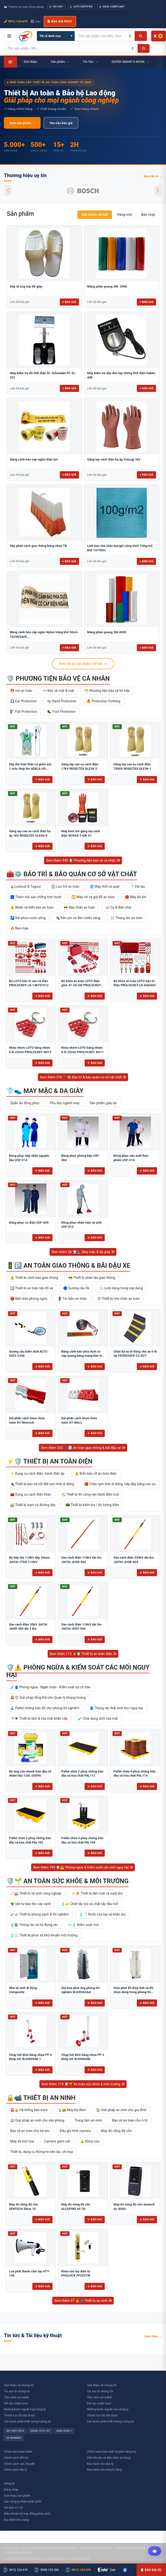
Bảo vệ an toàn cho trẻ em (30, 2131)
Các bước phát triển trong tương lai (27, 2421)
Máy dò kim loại (22, 2141)
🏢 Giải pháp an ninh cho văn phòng (37, 2120)
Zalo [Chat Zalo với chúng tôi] (36, 21)
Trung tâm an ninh (88, 2120)
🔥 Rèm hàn (19, 928)
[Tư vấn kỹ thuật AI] (154, 2551)
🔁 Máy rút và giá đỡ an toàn (92, 897)
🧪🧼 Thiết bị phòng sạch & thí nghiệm (39, 1914)
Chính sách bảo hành (18, 2451)
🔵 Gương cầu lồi (76, 1288)
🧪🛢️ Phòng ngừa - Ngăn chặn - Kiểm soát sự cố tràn (50, 1687)
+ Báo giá (69, 302)
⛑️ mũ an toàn (21, 691)
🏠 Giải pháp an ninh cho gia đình (121, 2110)
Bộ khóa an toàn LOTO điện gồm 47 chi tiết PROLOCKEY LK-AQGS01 (81, 985)
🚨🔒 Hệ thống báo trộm (29, 2110)
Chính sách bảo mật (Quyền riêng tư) (111, 2451)
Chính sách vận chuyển (19, 2464)
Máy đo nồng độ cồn (116, 2131)
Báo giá (42, 779)
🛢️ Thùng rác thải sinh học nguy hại (116, 1708)
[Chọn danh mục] (56, 36)
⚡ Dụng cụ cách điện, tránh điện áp (37, 1473)
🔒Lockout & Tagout (25, 886)
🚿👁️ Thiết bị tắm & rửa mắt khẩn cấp (39, 1718)
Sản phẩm (20, 213)
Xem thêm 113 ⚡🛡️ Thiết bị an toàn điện (83, 1654)
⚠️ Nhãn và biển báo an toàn (31, 907)
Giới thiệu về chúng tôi (19, 2385)
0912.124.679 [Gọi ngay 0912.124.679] (15, 21)
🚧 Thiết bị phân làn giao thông (91, 1278)
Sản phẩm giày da (103, 1103)
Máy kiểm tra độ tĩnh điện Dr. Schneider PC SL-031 (43, 375)
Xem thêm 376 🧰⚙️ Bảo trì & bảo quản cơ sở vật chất (83, 1077)
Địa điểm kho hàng (16, 2520)
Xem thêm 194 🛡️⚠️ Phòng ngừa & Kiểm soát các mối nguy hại (83, 1867)
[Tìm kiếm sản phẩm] (100, 36)
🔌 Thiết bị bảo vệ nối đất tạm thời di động (42, 1484)
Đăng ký (9, 2483)
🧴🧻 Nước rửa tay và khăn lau (102, 1914)
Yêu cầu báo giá (60, 123)
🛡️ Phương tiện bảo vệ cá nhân (58, 678)
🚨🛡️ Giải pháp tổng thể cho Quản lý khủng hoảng (48, 1697)
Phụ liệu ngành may (64, 1103)
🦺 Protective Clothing (103, 701)
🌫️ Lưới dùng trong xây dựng (121, 1288)
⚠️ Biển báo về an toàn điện (96, 1473)
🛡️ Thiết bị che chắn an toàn (118, 1299)
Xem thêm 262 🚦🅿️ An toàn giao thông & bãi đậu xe (83, 1448)
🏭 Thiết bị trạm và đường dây (32, 1505)
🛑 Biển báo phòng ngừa (28, 1299)
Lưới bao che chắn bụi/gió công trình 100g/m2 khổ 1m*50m (120, 548)
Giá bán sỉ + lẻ (13, 2507)
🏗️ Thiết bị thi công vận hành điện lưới (90, 1494)
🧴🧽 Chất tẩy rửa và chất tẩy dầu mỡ (89, 1904)
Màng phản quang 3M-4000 (106, 632)
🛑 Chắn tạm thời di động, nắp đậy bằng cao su (120, 1484)
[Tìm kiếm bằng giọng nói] (129, 36)
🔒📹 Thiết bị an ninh (40, 2097)
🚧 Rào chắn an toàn (79, 907)
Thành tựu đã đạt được (19, 2415)
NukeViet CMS (102, 2548)
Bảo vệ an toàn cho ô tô (130, 2120)
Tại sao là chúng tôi (17, 2391)
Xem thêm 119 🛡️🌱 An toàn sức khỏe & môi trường (82, 2084)
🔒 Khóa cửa (90, 2141)
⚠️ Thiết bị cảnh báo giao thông (34, 1278)
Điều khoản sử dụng (18, 2552)
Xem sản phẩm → (22, 123)
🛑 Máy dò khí (135, 897)
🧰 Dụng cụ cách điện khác (30, 1494)
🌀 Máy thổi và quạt (105, 886)
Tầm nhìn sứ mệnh (16, 2397)
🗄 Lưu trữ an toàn (65, 886)
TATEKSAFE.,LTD (140, 2548)
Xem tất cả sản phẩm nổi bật (83, 664)
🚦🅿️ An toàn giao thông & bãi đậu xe (68, 1265)
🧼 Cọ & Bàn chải (118, 907)
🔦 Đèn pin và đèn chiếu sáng (78, 918)
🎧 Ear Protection (23, 701)
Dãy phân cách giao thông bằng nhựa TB (38, 546)
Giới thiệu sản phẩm (17, 2495)
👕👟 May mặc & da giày (44, 1090)
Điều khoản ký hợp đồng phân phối (27, 2513)
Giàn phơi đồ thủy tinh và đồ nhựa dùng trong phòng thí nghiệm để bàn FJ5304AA (133, 1992)
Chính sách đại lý (15, 2469)
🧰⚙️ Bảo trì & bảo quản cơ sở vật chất (71, 874)
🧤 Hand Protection (62, 701)
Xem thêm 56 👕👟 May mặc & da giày (83, 1252)
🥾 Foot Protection (61, 712)
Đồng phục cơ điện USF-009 (29, 1222)
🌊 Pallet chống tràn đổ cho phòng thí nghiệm (44, 1708)
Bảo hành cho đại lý (100, 2464)
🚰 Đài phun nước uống (27, 918)
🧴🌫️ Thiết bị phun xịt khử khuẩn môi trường (44, 1935)
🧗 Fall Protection (23, 712)
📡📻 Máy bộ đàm (72, 2110)
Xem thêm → (153, 2336)
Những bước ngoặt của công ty (108, 2409)
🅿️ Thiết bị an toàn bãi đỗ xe (31, 1288)
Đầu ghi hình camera (75, 2131)
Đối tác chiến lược (16, 2403)
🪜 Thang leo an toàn (127, 918)
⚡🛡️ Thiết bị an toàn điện (49, 1461)
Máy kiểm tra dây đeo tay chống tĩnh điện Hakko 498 (121, 375)
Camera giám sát (57, 2141)
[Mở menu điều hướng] (9, 36)
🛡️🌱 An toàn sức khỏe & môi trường (67, 1881)
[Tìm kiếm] (141, 36)
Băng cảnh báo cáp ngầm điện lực (34, 459)
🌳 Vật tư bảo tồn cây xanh (30, 1904)
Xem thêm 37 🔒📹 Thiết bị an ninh (83, 2301)
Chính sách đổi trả (16, 2457)
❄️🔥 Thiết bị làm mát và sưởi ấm (96, 1893)
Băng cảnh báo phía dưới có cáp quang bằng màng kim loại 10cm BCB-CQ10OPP (83, 1356)
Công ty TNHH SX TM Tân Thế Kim (55, 2548)
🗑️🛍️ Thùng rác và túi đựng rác (34, 1925)
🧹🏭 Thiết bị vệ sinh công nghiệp (35, 1893)
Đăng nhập (11, 2489)
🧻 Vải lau (137, 886)
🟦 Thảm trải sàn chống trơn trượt (35, 897)
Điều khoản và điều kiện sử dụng (109, 2457)
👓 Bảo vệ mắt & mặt (58, 691)
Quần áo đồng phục (25, 1103)
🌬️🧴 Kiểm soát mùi (83, 1925)
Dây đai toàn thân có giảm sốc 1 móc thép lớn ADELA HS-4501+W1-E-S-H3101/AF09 (30, 768)
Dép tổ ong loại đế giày (26, 286)
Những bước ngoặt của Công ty (25, 2409)
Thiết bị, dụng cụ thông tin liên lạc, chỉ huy (41, 2152)
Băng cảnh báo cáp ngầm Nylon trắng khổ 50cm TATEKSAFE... (44, 634)
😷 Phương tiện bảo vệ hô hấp (107, 691)
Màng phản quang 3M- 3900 (107, 286)
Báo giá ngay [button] (60, 21)
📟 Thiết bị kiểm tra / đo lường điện (92, 1505)
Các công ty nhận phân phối (22, 2501)
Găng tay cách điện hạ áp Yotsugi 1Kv (113, 459)
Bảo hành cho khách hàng (104, 2469)
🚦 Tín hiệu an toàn (72, 1299)
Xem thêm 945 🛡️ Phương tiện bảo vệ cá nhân (83, 860)
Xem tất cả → (153, 176)
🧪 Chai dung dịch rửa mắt (98, 1718)
